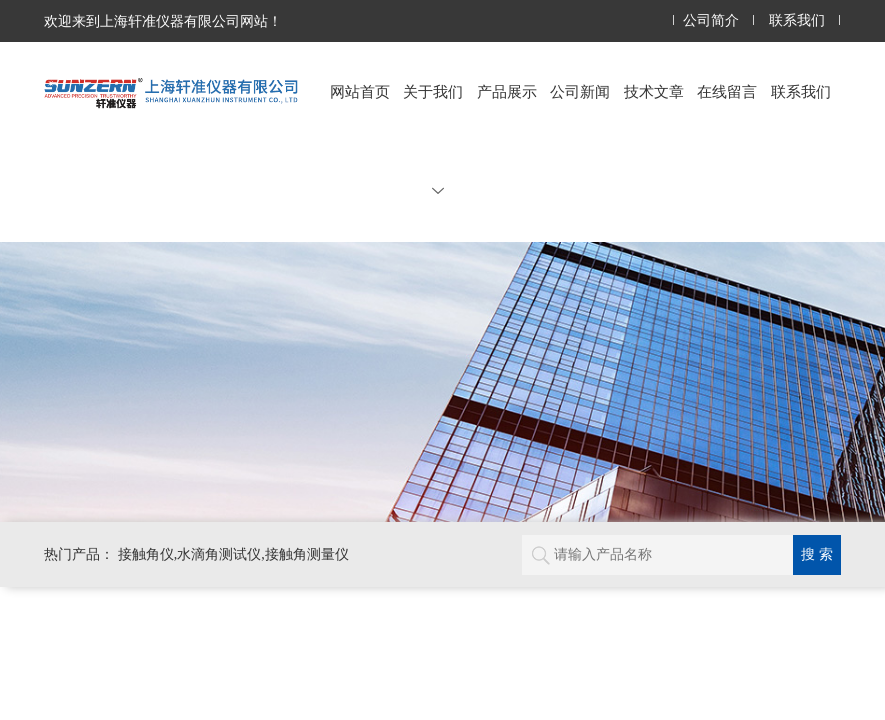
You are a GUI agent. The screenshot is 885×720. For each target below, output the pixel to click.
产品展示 (507, 91)
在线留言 (727, 91)
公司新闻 (580, 91)
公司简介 (711, 20)
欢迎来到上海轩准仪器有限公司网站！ (163, 21)
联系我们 (797, 20)
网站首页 (360, 91)
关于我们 (433, 140)
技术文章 (654, 91)
